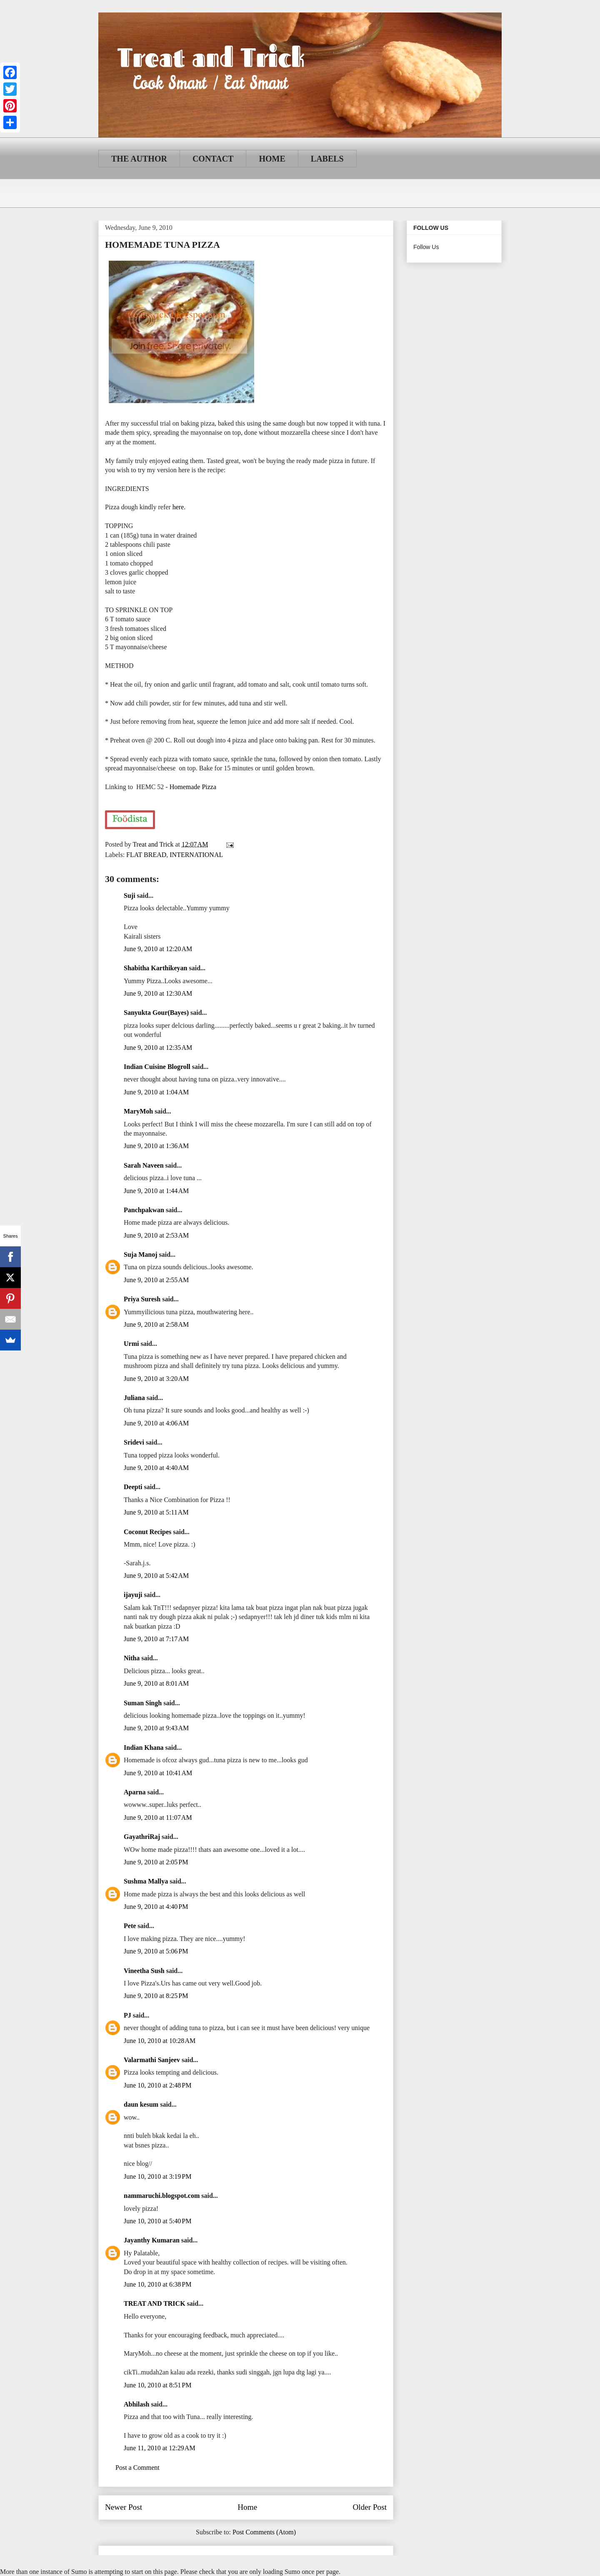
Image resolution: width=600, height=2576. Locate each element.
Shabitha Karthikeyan (155, 968)
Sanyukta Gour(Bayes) (156, 1012)
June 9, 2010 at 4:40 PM (156, 1906)
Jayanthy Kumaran (152, 2240)
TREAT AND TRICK (154, 2303)
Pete (130, 1925)
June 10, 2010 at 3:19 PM (157, 2176)
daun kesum (141, 2104)
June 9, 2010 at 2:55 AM (156, 1279)
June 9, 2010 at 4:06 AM (156, 1423)
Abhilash (136, 2404)
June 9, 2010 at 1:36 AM (156, 1145)
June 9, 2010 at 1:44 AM (156, 1190)
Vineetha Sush (144, 1970)
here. (179, 507)
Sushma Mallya (146, 1881)
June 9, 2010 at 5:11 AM (156, 1512)
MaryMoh (138, 1111)
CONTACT (213, 158)
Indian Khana (144, 1747)
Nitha (132, 1658)
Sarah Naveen (144, 1165)
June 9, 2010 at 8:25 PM (156, 1995)
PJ (127, 2015)
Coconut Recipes (147, 1531)
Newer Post (123, 2507)
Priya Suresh (142, 1299)
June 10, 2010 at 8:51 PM (157, 2385)
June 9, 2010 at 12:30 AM (158, 993)
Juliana (134, 1397)
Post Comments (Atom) (264, 2532)
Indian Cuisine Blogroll (157, 1066)
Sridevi (134, 1442)
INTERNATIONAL (196, 854)
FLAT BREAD (146, 854)
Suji (129, 895)
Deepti (133, 1486)
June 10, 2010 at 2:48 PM (157, 2085)
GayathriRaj (142, 1836)
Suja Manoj (140, 1254)
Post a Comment (137, 2467)
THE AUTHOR (139, 158)
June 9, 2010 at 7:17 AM (156, 1638)
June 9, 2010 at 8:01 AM (156, 1683)
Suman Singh (143, 1703)
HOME (272, 158)
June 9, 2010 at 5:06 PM (156, 1951)
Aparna (134, 1792)
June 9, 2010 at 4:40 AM (156, 1467)
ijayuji (133, 1594)
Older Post (369, 2507)
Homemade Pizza (193, 786)
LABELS (327, 158)
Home (247, 2507)
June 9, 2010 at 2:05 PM (156, 1862)
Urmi (131, 1343)
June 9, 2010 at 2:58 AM (156, 1324)
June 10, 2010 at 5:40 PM (157, 2221)
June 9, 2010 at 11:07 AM (158, 1817)
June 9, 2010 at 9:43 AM (156, 1727)
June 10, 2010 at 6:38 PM (157, 2284)
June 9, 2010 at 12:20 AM (158, 948)
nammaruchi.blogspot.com (162, 2195)
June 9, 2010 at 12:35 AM (158, 1047)
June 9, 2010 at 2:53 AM (156, 1235)
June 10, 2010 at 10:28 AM (159, 2040)
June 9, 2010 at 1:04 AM (156, 1092)
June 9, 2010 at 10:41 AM (158, 1772)
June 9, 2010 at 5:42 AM (156, 1575)
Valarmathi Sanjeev (152, 2059)
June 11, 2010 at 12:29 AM (159, 2447)
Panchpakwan (144, 1209)
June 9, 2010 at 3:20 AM (156, 1378)
